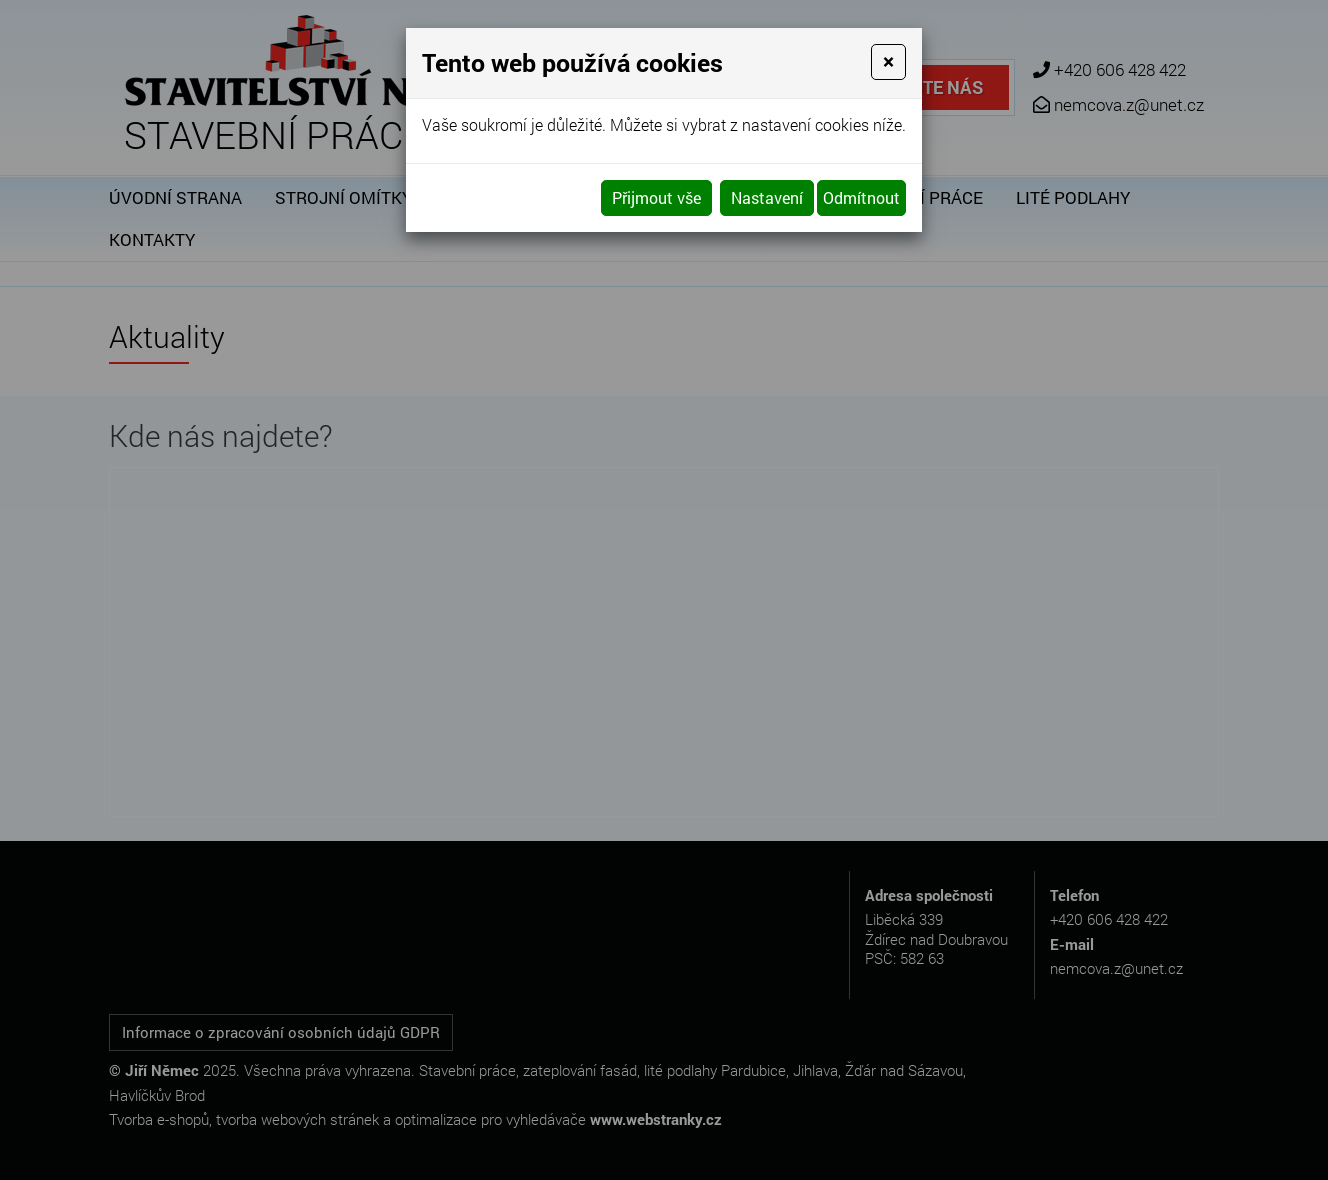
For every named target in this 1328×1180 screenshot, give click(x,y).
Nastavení (767, 197)
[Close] (888, 62)
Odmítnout (861, 197)
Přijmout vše (656, 197)
